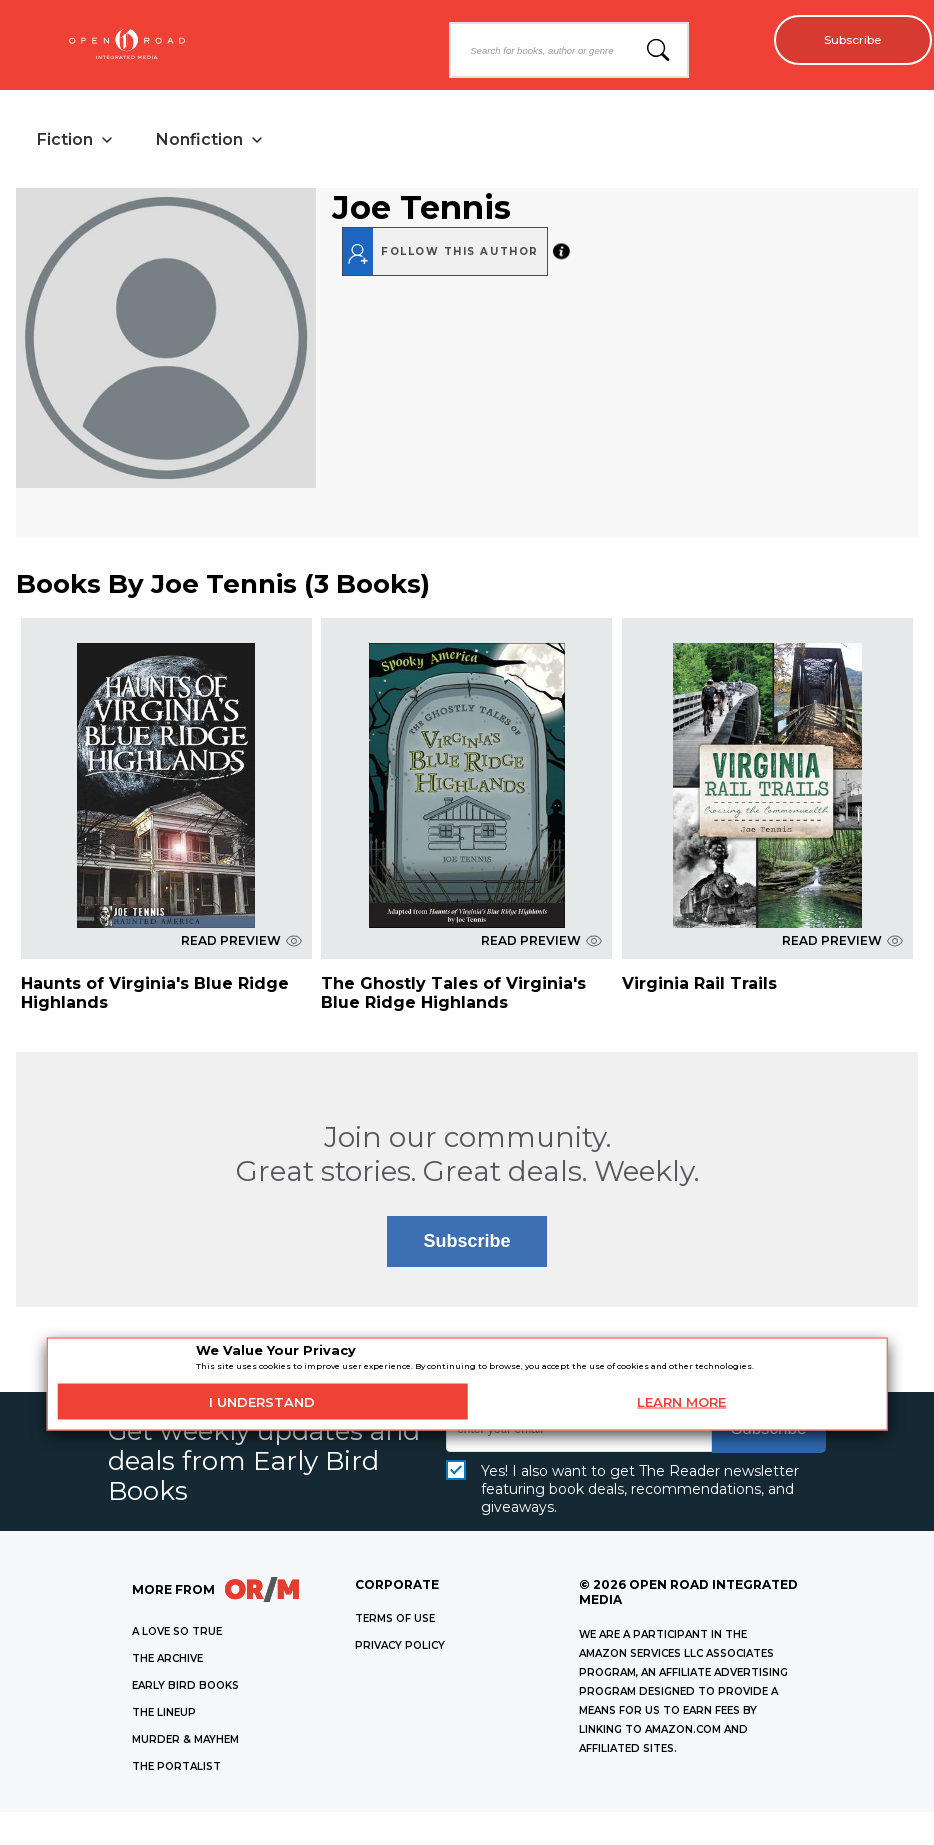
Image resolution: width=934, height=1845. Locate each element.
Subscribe (844, 40)
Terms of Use (395, 1621)
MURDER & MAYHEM (185, 1742)
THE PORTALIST (176, 1769)
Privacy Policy (400, 1648)
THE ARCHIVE (167, 1661)
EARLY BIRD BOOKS (185, 1688)
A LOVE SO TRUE (177, 1634)
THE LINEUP (164, 1715)
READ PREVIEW (241, 943)
